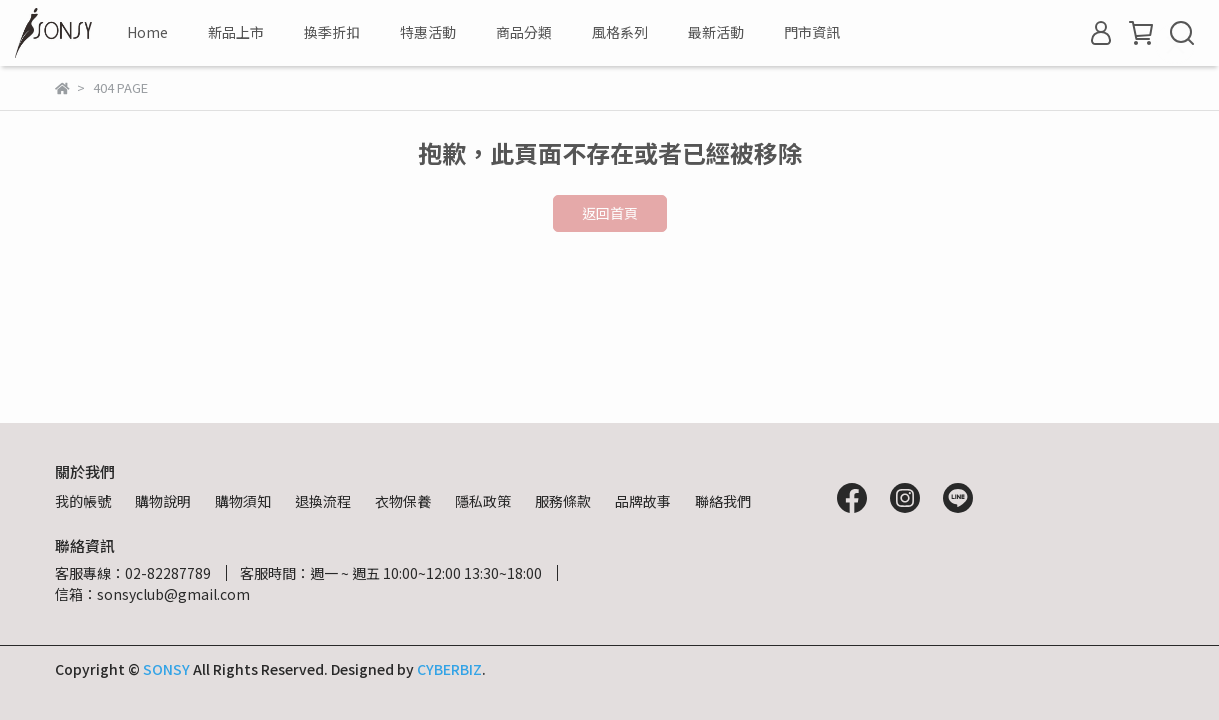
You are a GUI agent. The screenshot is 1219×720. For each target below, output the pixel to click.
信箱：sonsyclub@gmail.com (152, 594)
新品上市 (236, 32)
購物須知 (243, 501)
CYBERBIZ (449, 669)
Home (147, 32)
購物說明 (163, 501)
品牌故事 (643, 501)
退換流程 (323, 501)
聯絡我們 (723, 501)
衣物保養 (403, 501)
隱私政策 (483, 501)
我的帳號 (83, 501)
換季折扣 (332, 32)
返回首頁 (610, 213)
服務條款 (563, 501)
